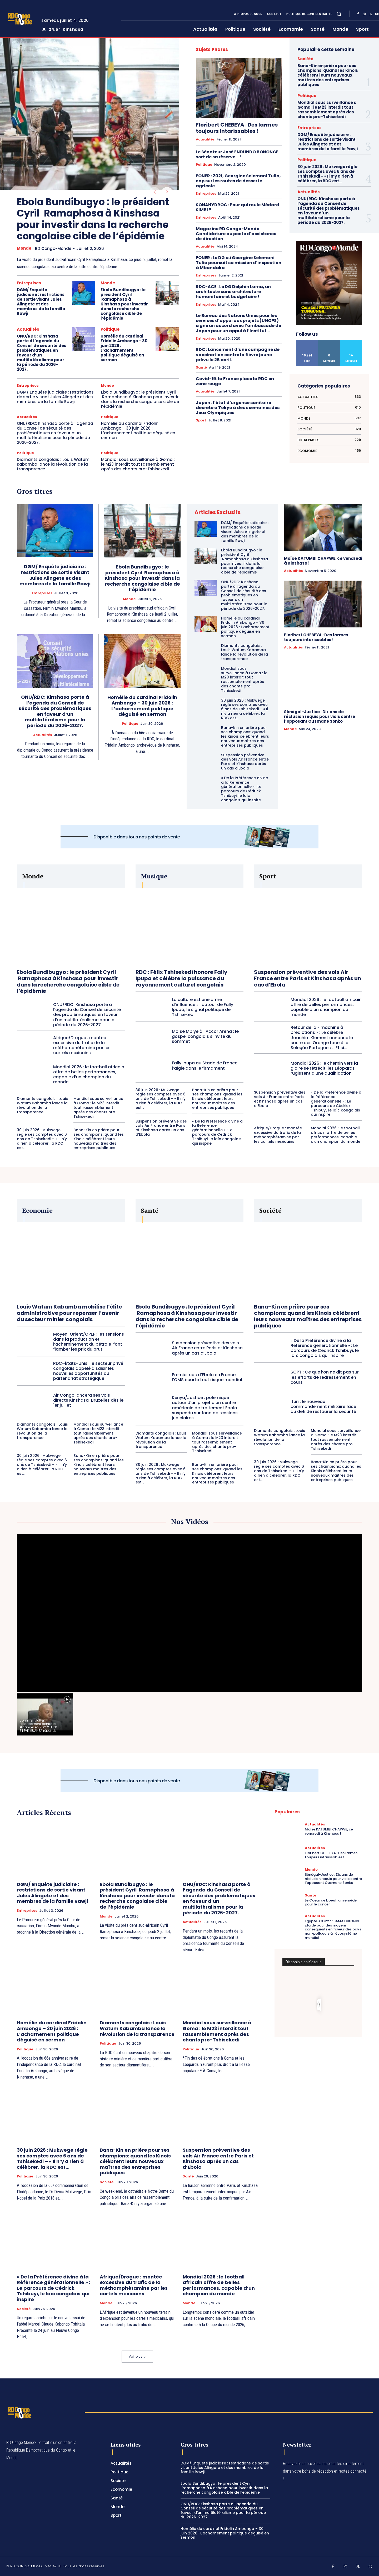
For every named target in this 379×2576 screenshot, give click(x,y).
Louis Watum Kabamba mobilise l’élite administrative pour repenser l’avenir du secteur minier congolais (69, 1313)
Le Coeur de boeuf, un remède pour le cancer (331, 1902)
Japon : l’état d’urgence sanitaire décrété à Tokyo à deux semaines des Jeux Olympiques (238, 408)
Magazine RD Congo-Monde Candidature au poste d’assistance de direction (236, 234)
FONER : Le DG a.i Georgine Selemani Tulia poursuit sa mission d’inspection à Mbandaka (238, 263)
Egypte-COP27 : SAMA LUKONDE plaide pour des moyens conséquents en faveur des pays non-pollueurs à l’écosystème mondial (333, 1929)
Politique (110, 329)
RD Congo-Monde (53, 248)
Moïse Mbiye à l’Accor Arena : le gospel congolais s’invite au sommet (205, 1036)
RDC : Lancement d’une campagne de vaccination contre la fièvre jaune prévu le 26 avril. (238, 354)
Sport (201, 420)
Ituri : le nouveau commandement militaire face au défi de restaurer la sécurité (323, 1406)
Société (305, 59)
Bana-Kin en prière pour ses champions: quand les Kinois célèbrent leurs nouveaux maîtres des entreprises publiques (327, 75)
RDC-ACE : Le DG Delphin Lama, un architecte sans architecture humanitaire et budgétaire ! (233, 292)
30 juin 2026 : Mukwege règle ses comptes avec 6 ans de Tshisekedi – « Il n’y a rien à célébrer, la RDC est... (327, 174)
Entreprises (29, 283)
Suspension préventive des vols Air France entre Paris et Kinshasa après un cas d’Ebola (245, 761)
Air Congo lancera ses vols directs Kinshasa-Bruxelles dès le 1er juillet (88, 1400)
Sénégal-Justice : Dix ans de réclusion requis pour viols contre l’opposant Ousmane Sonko (319, 716)
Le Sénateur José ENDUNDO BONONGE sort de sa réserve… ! (237, 154)
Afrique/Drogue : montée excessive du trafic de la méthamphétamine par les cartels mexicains (82, 1045)
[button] (339, 14)
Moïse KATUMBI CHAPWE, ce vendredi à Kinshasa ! (323, 561)
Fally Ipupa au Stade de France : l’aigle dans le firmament (206, 1065)
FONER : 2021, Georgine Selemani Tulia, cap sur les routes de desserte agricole (238, 181)
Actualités (28, 329)
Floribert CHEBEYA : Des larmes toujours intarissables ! (237, 128)
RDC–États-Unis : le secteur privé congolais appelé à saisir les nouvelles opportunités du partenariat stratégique (88, 1371)
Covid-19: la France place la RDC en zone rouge (235, 381)
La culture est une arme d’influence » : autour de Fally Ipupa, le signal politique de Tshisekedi (202, 1007)
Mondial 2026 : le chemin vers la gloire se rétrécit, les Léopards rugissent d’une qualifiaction (324, 1068)
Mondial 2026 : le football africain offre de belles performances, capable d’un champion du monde (88, 1074)
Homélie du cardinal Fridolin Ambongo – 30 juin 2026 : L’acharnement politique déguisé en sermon (124, 348)
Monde (24, 248)
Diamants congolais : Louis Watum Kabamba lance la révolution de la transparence (53, 464)
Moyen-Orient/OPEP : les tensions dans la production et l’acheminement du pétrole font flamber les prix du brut (88, 1341)
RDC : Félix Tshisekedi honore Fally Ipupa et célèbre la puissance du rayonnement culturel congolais (181, 978)
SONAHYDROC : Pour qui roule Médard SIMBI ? (237, 207)
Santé (201, 367)
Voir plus (137, 2356)
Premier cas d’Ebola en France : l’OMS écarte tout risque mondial (207, 1377)
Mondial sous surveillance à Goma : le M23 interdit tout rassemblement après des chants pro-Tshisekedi (138, 464)
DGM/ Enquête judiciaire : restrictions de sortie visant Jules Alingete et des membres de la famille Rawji (41, 301)
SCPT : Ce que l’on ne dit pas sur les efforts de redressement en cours (325, 1377)
